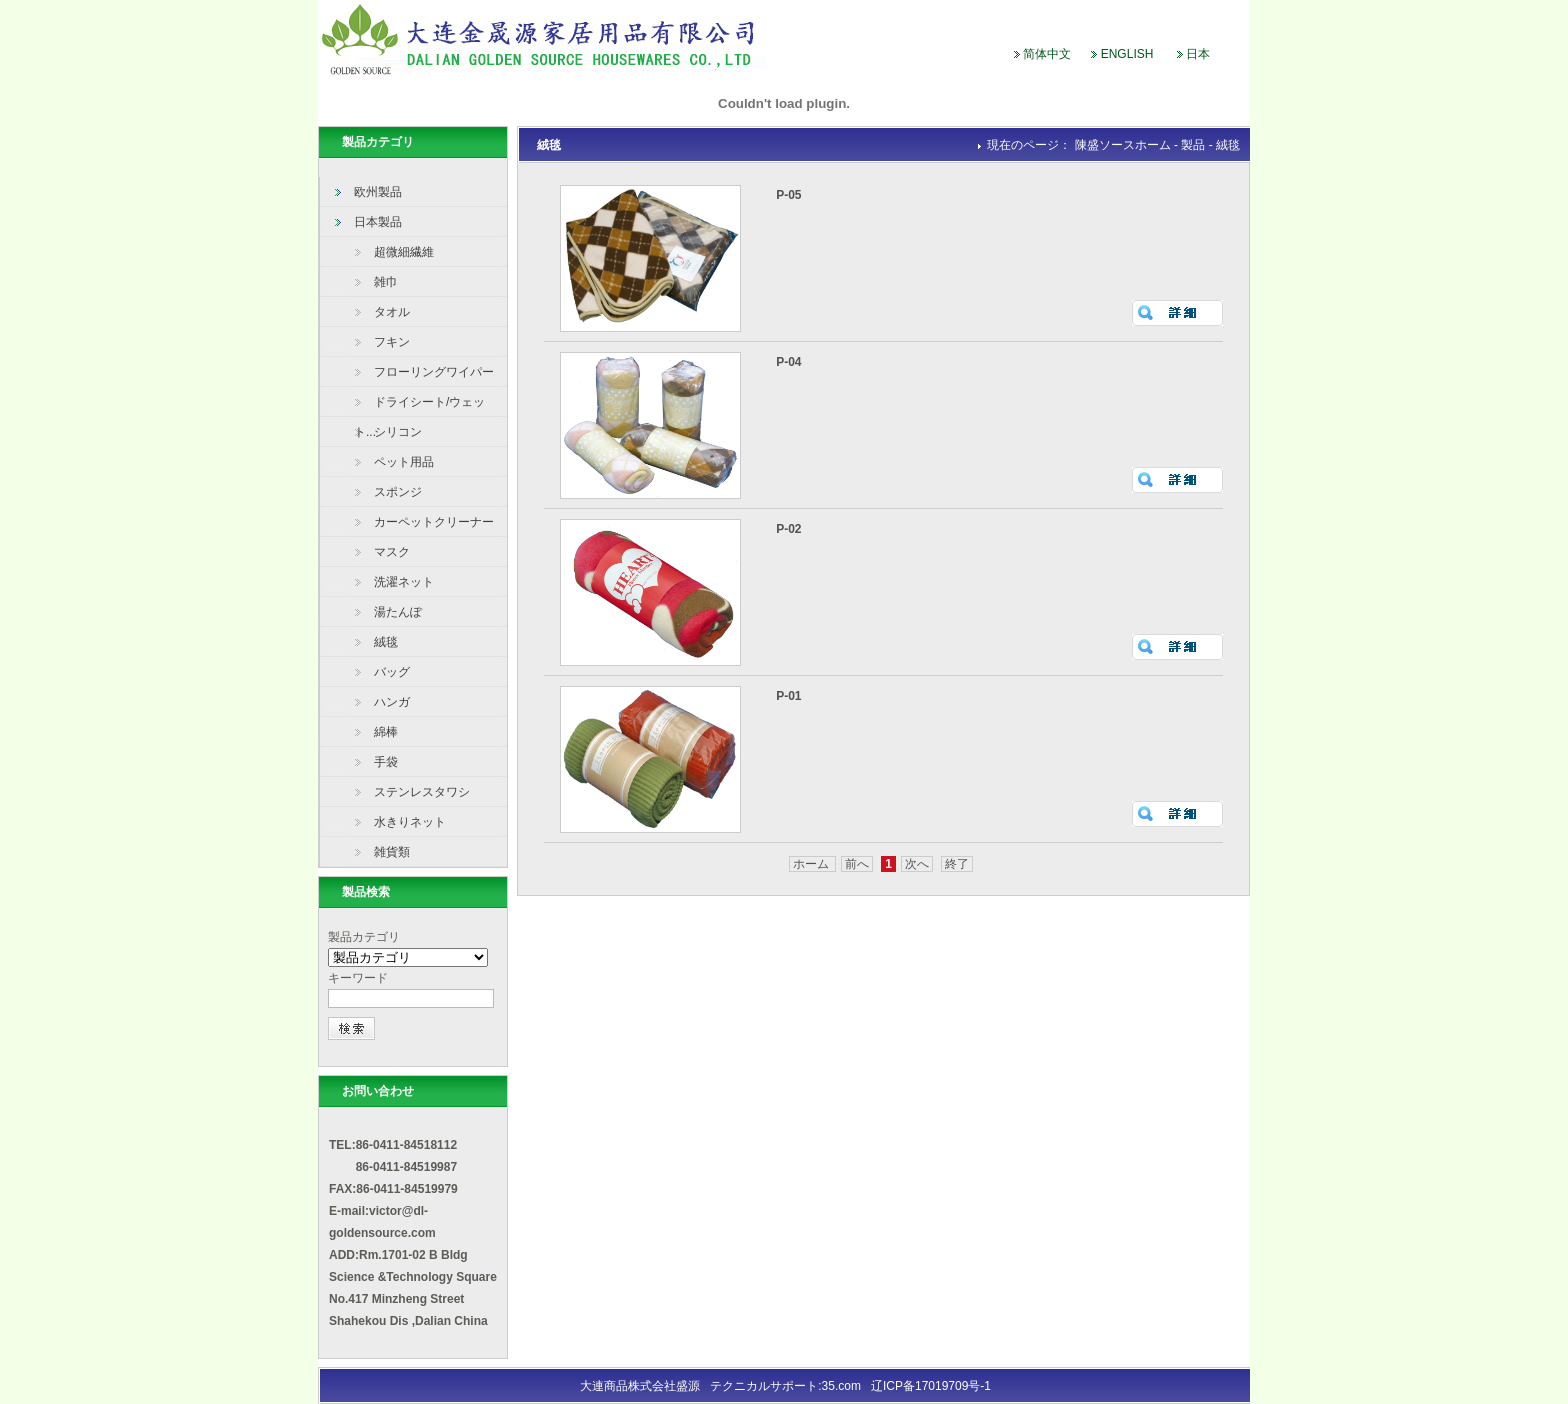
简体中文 (1047, 54)
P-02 (788, 529)
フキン (392, 342)
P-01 (788, 696)
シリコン (398, 432)
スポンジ (398, 492)
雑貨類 (392, 852)
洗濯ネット (404, 582)
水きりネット (410, 822)
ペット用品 (404, 462)
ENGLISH (1127, 54)
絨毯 (386, 642)
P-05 (788, 195)
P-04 (788, 362)
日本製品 (378, 222)
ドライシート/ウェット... (419, 406)
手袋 (386, 762)
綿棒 (386, 732)
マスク (392, 552)
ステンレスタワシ (422, 792)
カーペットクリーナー (434, 522)
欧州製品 (378, 192)
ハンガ (392, 702)
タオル (392, 312)
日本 (1198, 54)
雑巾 (386, 282)
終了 (957, 864)
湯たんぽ (398, 612)
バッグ (392, 672)
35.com (841, 1386)
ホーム (812, 864)
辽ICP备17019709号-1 (929, 1386)
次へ (917, 864)
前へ (857, 864)
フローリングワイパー (434, 372)
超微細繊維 (404, 252)
